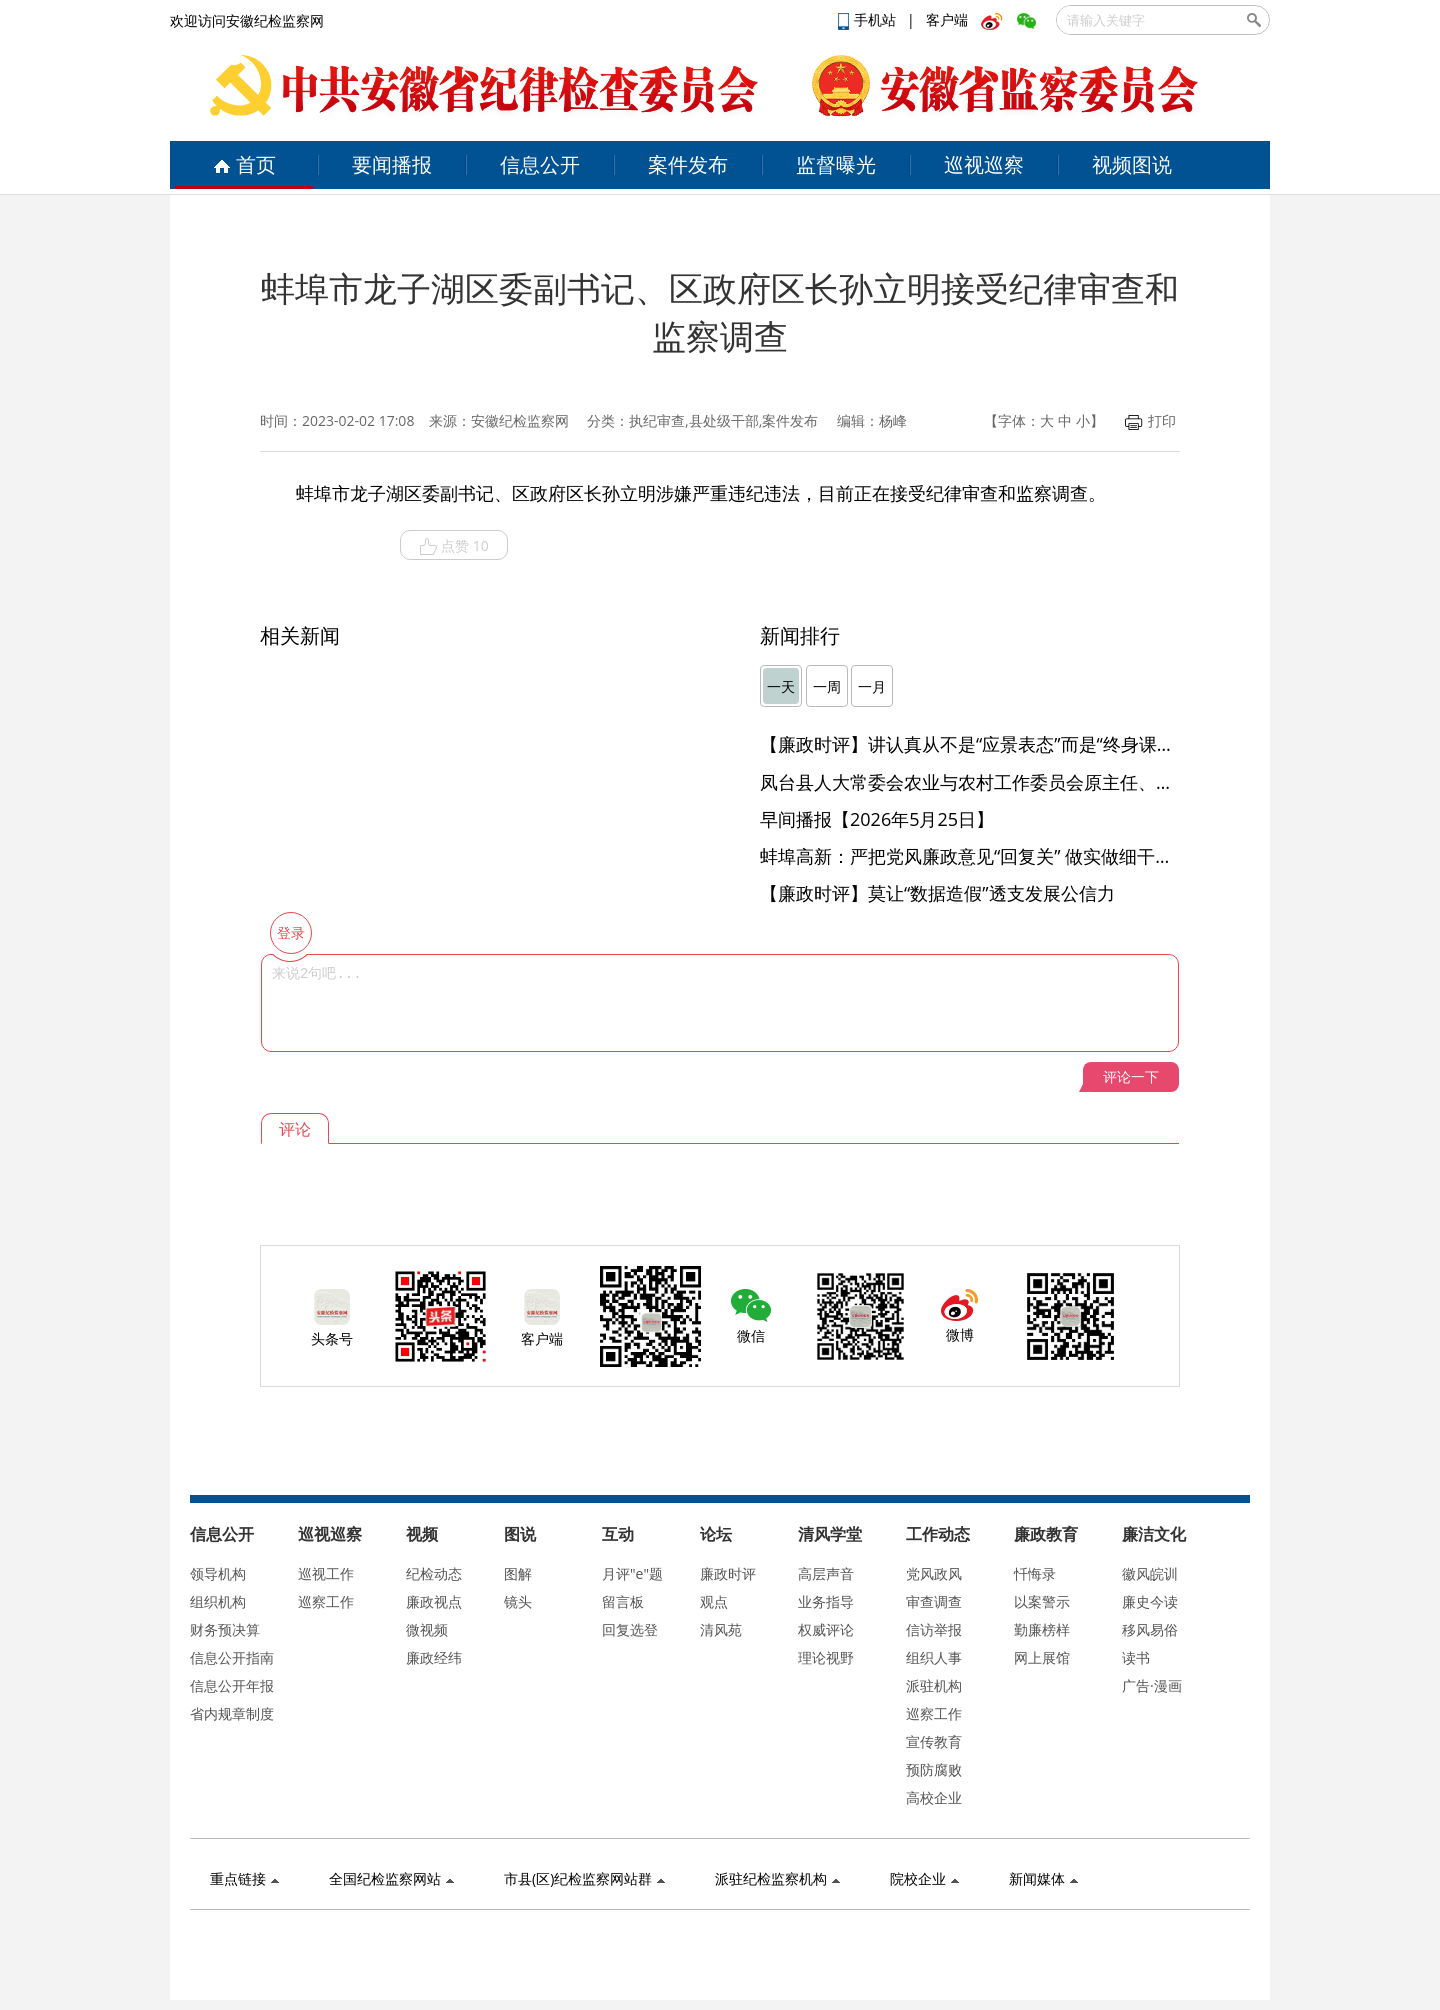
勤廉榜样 (1042, 1629)
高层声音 (826, 1573)
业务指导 (826, 1601)
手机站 (869, 19)
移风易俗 (1150, 1629)
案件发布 (688, 164)
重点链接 (244, 1878)
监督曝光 (836, 164)
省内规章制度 (232, 1713)
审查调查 (934, 1601)
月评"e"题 (632, 1573)
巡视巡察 (984, 164)
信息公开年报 (232, 1685)
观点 (714, 1601)
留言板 (623, 1601)
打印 (1150, 420)
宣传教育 (934, 1741)
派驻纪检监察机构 (777, 1878)
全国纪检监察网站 (391, 1878)
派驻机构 (934, 1685)
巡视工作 (326, 1573)
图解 (518, 1573)
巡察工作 (326, 1601)
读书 (1136, 1657)
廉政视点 (434, 1601)
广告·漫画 (1152, 1685)
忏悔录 (1035, 1573)
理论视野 (826, 1657)
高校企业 (934, 1797)
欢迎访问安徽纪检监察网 (247, 20)
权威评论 (826, 1629)
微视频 (427, 1629)
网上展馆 (1042, 1657)
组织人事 (934, 1657)
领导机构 (218, 1573)
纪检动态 (434, 1573)
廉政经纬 (434, 1657)
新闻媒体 (1043, 1878)
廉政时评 (728, 1573)
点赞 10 (454, 546)
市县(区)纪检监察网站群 (584, 1878)
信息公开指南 (232, 1657)
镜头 (518, 1601)
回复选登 (630, 1629)
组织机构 (218, 1601)
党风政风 (934, 1573)
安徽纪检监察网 (520, 420)
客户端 (947, 19)
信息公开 (540, 164)
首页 (244, 164)
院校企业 (924, 1878)
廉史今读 (1150, 1601)
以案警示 (1042, 1601)
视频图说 (1132, 164)
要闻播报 (392, 164)
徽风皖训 (1150, 1573)
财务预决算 (225, 1629)
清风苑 (721, 1629)
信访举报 (934, 1629)
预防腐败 (934, 1769)
